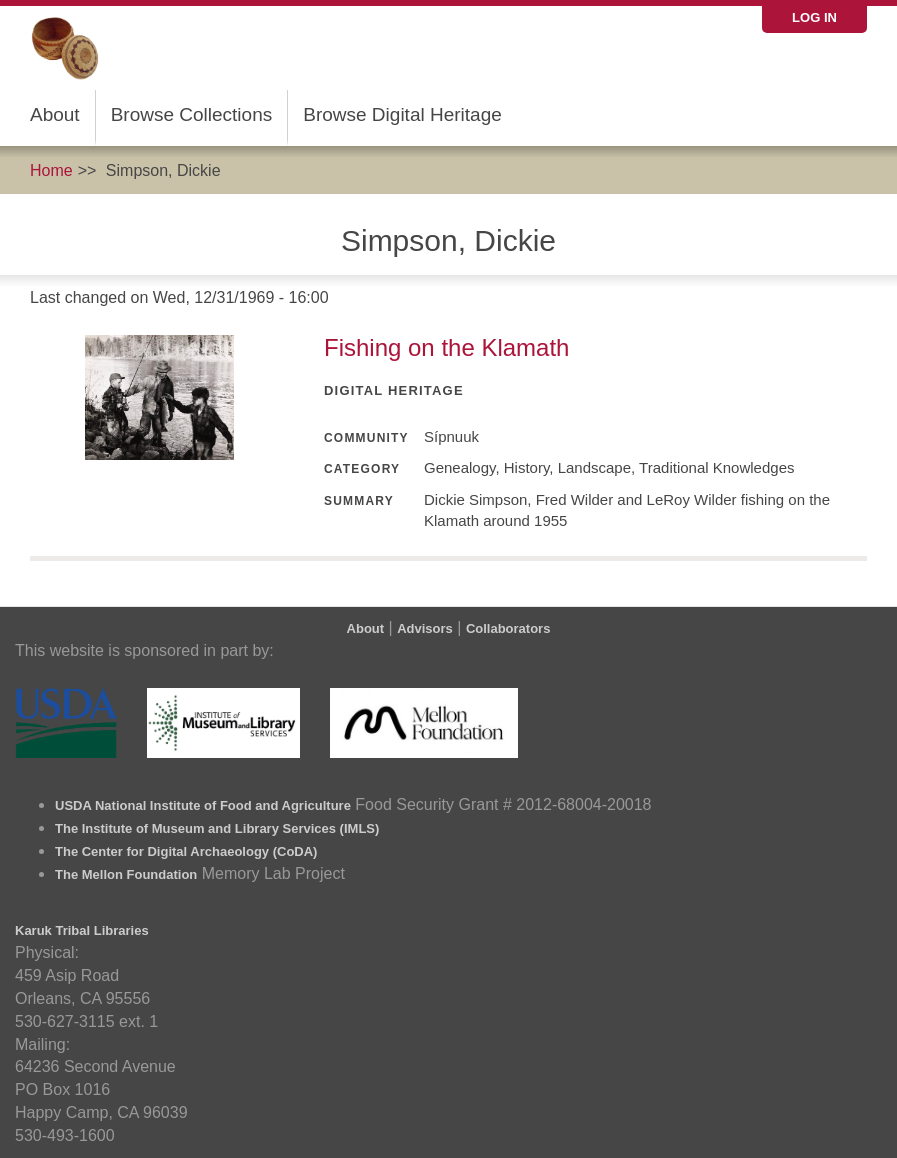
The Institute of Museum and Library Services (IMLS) (217, 828)
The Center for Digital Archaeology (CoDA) (186, 851)
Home (51, 170)
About (55, 114)
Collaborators (508, 628)
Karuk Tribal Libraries (82, 930)
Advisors (425, 628)
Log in (814, 17)
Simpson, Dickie (163, 170)
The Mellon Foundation (126, 874)
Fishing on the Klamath (446, 347)
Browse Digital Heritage (402, 114)
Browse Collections (192, 114)
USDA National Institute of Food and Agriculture (203, 805)
